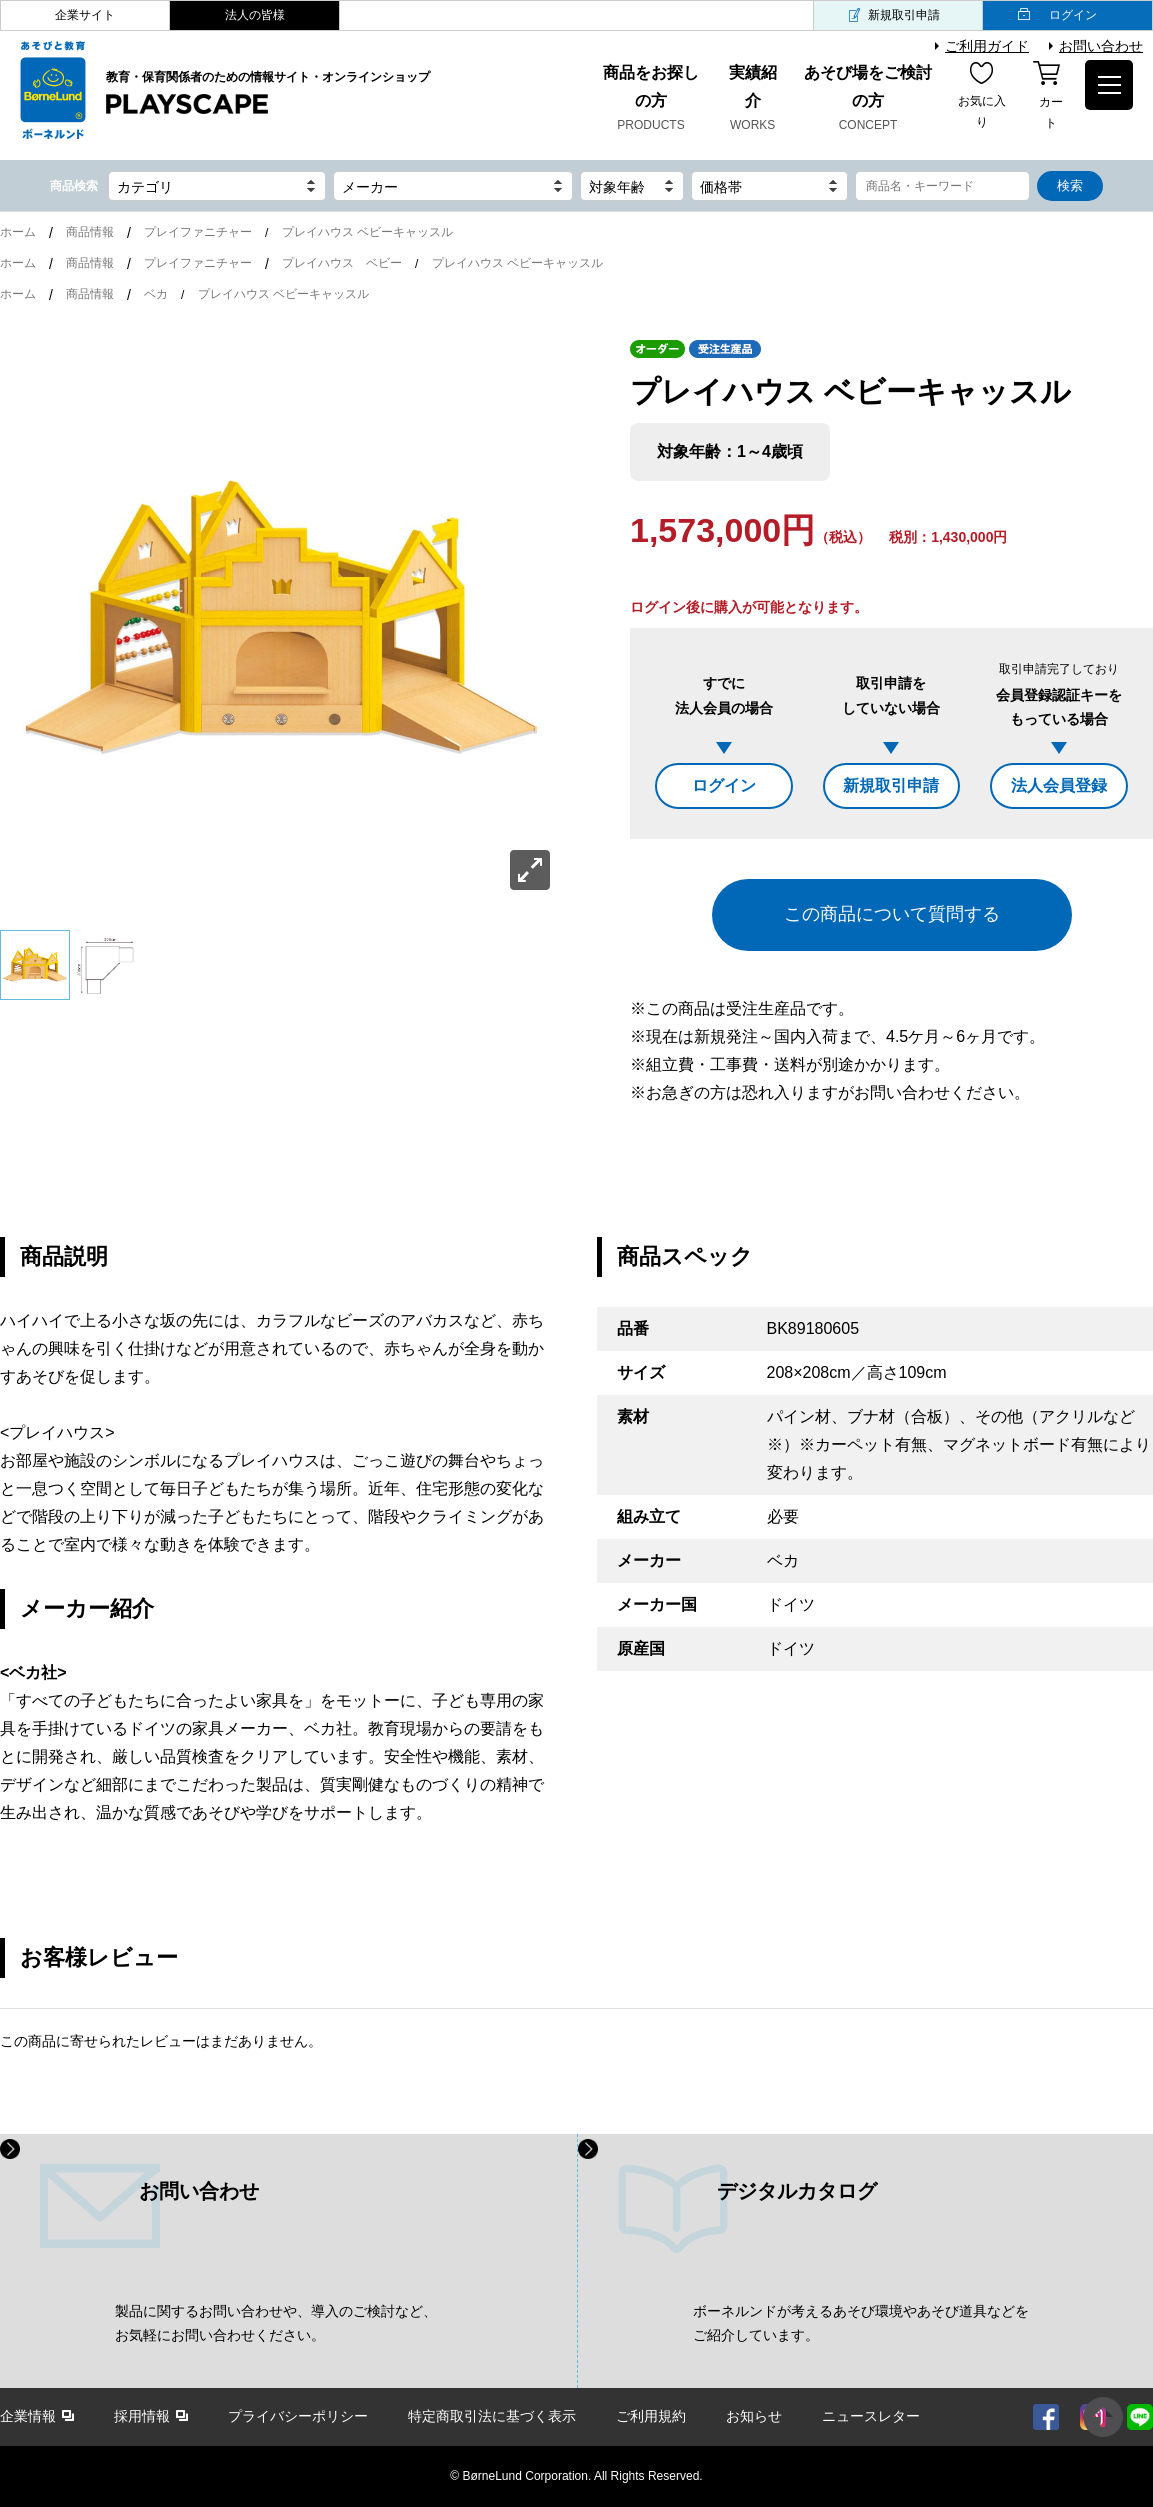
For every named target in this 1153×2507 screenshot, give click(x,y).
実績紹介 (752, 100)
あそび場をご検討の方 (868, 100)
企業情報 (28, 2416)
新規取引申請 (904, 15)
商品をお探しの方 (650, 100)
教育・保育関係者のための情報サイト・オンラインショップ (268, 94)
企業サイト (85, 15)
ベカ (156, 294)
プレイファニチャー (198, 232)
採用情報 (142, 2416)
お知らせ (754, 2416)
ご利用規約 (651, 2416)
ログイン (1073, 15)
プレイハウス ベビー (342, 263)
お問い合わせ (1101, 46)
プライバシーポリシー (298, 2416)
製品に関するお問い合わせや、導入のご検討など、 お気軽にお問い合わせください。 (276, 2323)
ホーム (18, 232)
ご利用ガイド (987, 46)
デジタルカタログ (797, 2191)
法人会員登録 (1059, 785)
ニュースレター (871, 2416)
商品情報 (90, 232)
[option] (280, 620)
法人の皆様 (255, 15)
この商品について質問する (892, 914)
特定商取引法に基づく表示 (492, 2416)
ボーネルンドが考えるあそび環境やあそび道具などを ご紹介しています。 (861, 2323)
